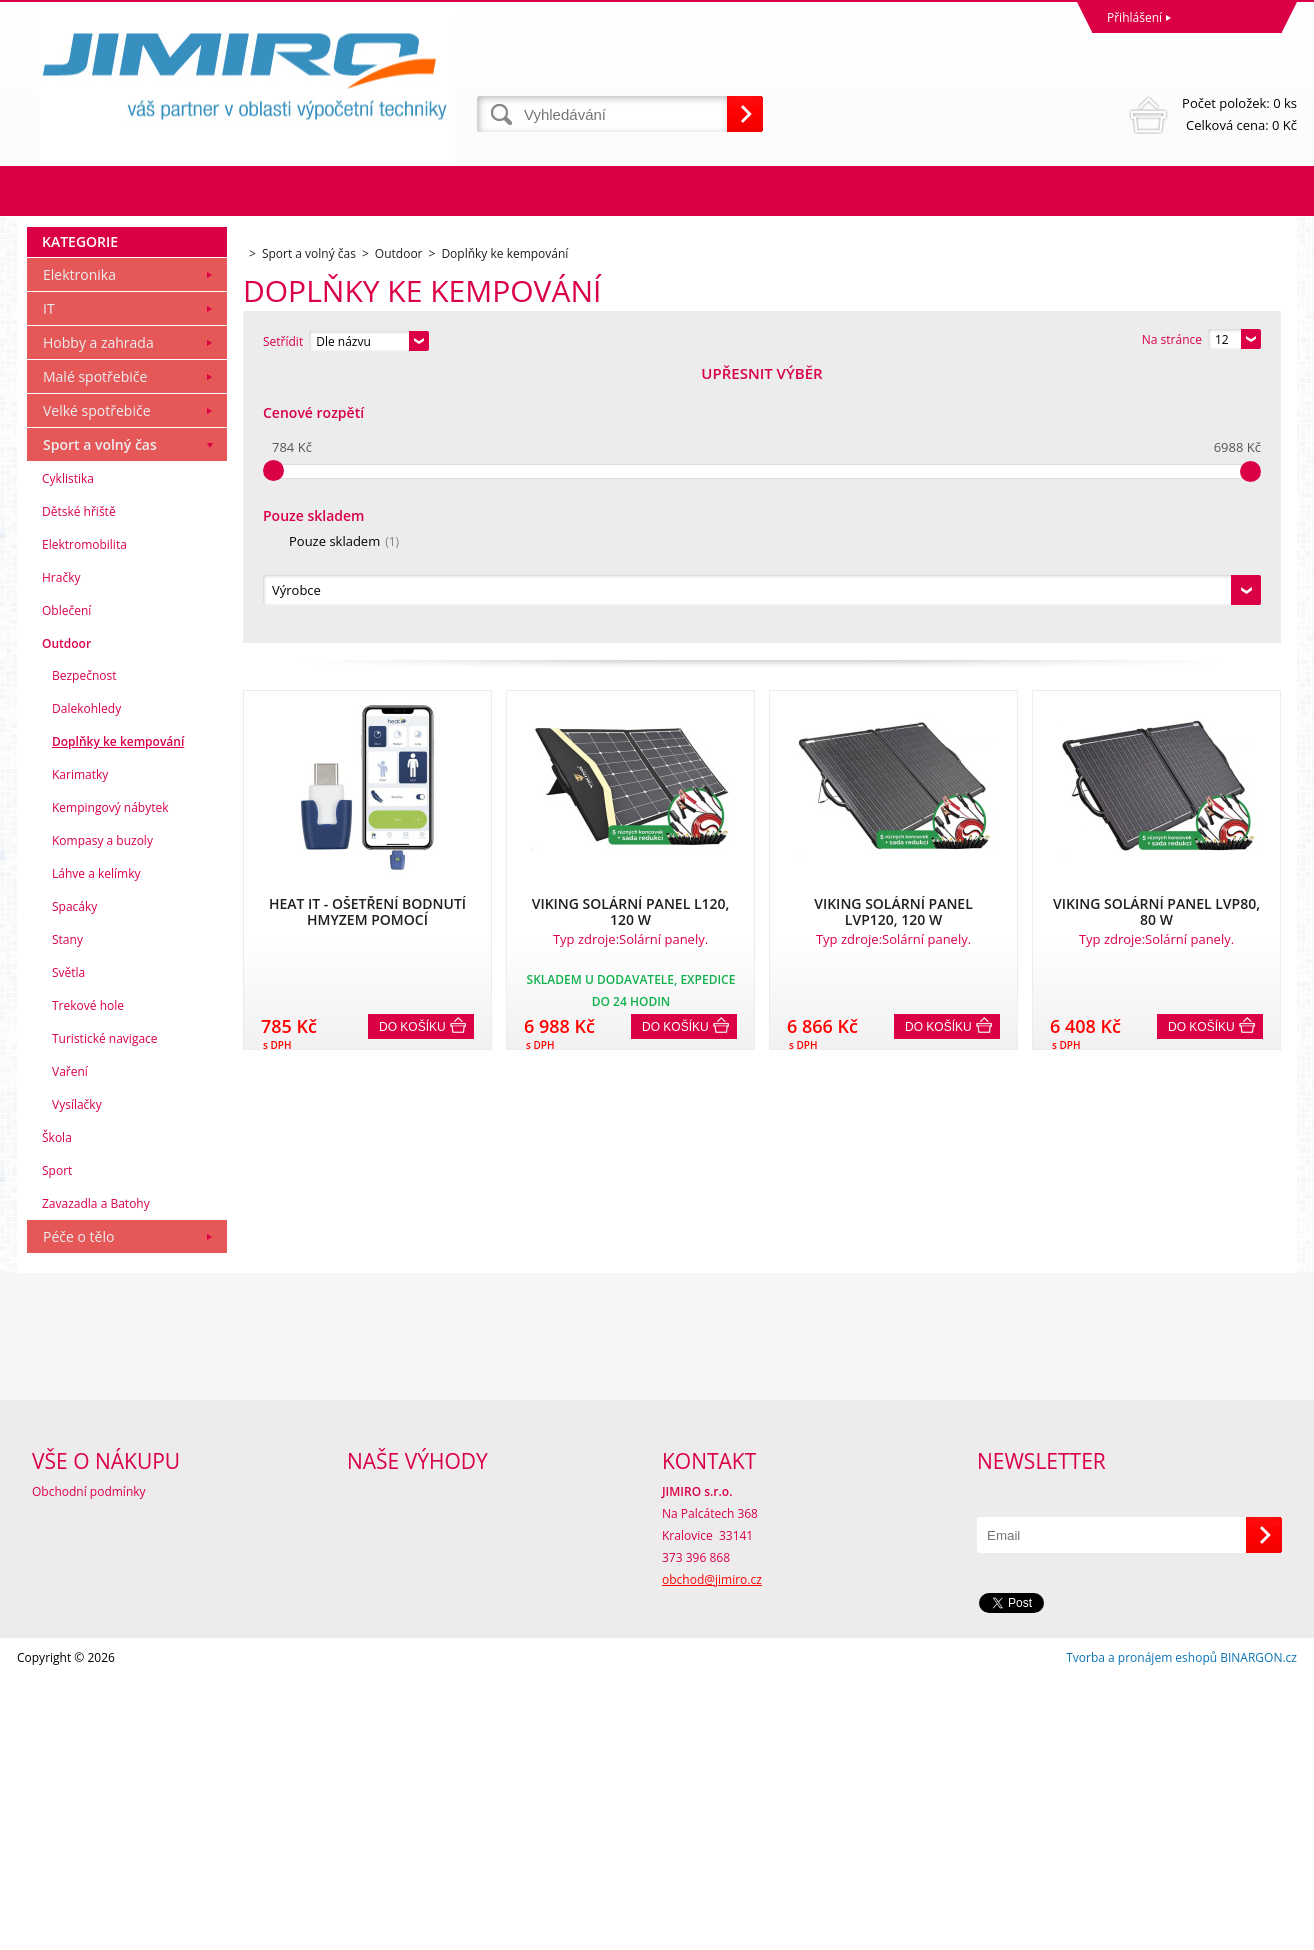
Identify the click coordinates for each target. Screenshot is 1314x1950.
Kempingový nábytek (110, 1079)
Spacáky (74, 1178)
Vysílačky (77, 1376)
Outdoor (66, 915)
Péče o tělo (78, 1508)
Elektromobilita (84, 816)
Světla (68, 1244)
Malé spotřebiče (95, 648)
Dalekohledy (86, 980)
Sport (57, 1442)
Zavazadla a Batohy (96, 1475)
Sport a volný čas (100, 716)
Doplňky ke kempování (118, 1013)
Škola (57, 1409)
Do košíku (412, 755)
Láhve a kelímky (96, 1145)
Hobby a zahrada (98, 614)
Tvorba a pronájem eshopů (1141, 1929)
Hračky (61, 849)
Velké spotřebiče (97, 682)
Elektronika (79, 546)
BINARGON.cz (1258, 1929)
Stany (67, 1211)
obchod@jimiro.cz (712, 1851)
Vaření (70, 1343)
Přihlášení (1134, 17)
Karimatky (80, 1046)
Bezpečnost (84, 947)
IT (49, 580)
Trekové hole (88, 1277)
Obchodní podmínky (89, 1763)
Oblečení (66, 882)
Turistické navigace (105, 1310)
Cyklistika (68, 750)
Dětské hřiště (79, 783)
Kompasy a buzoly (102, 1112)
